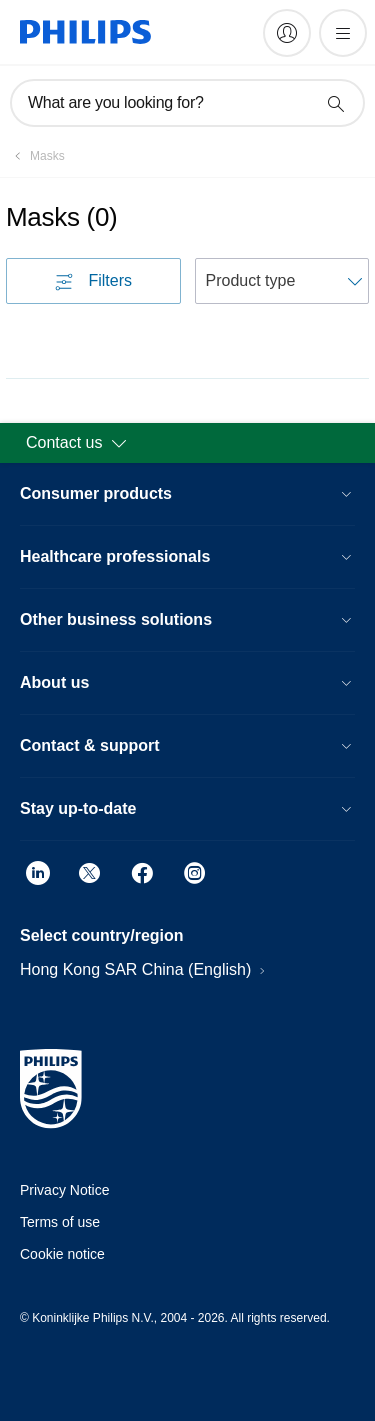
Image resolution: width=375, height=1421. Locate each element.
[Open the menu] (343, 33)
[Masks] (35, 156)
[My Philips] (287, 33)
